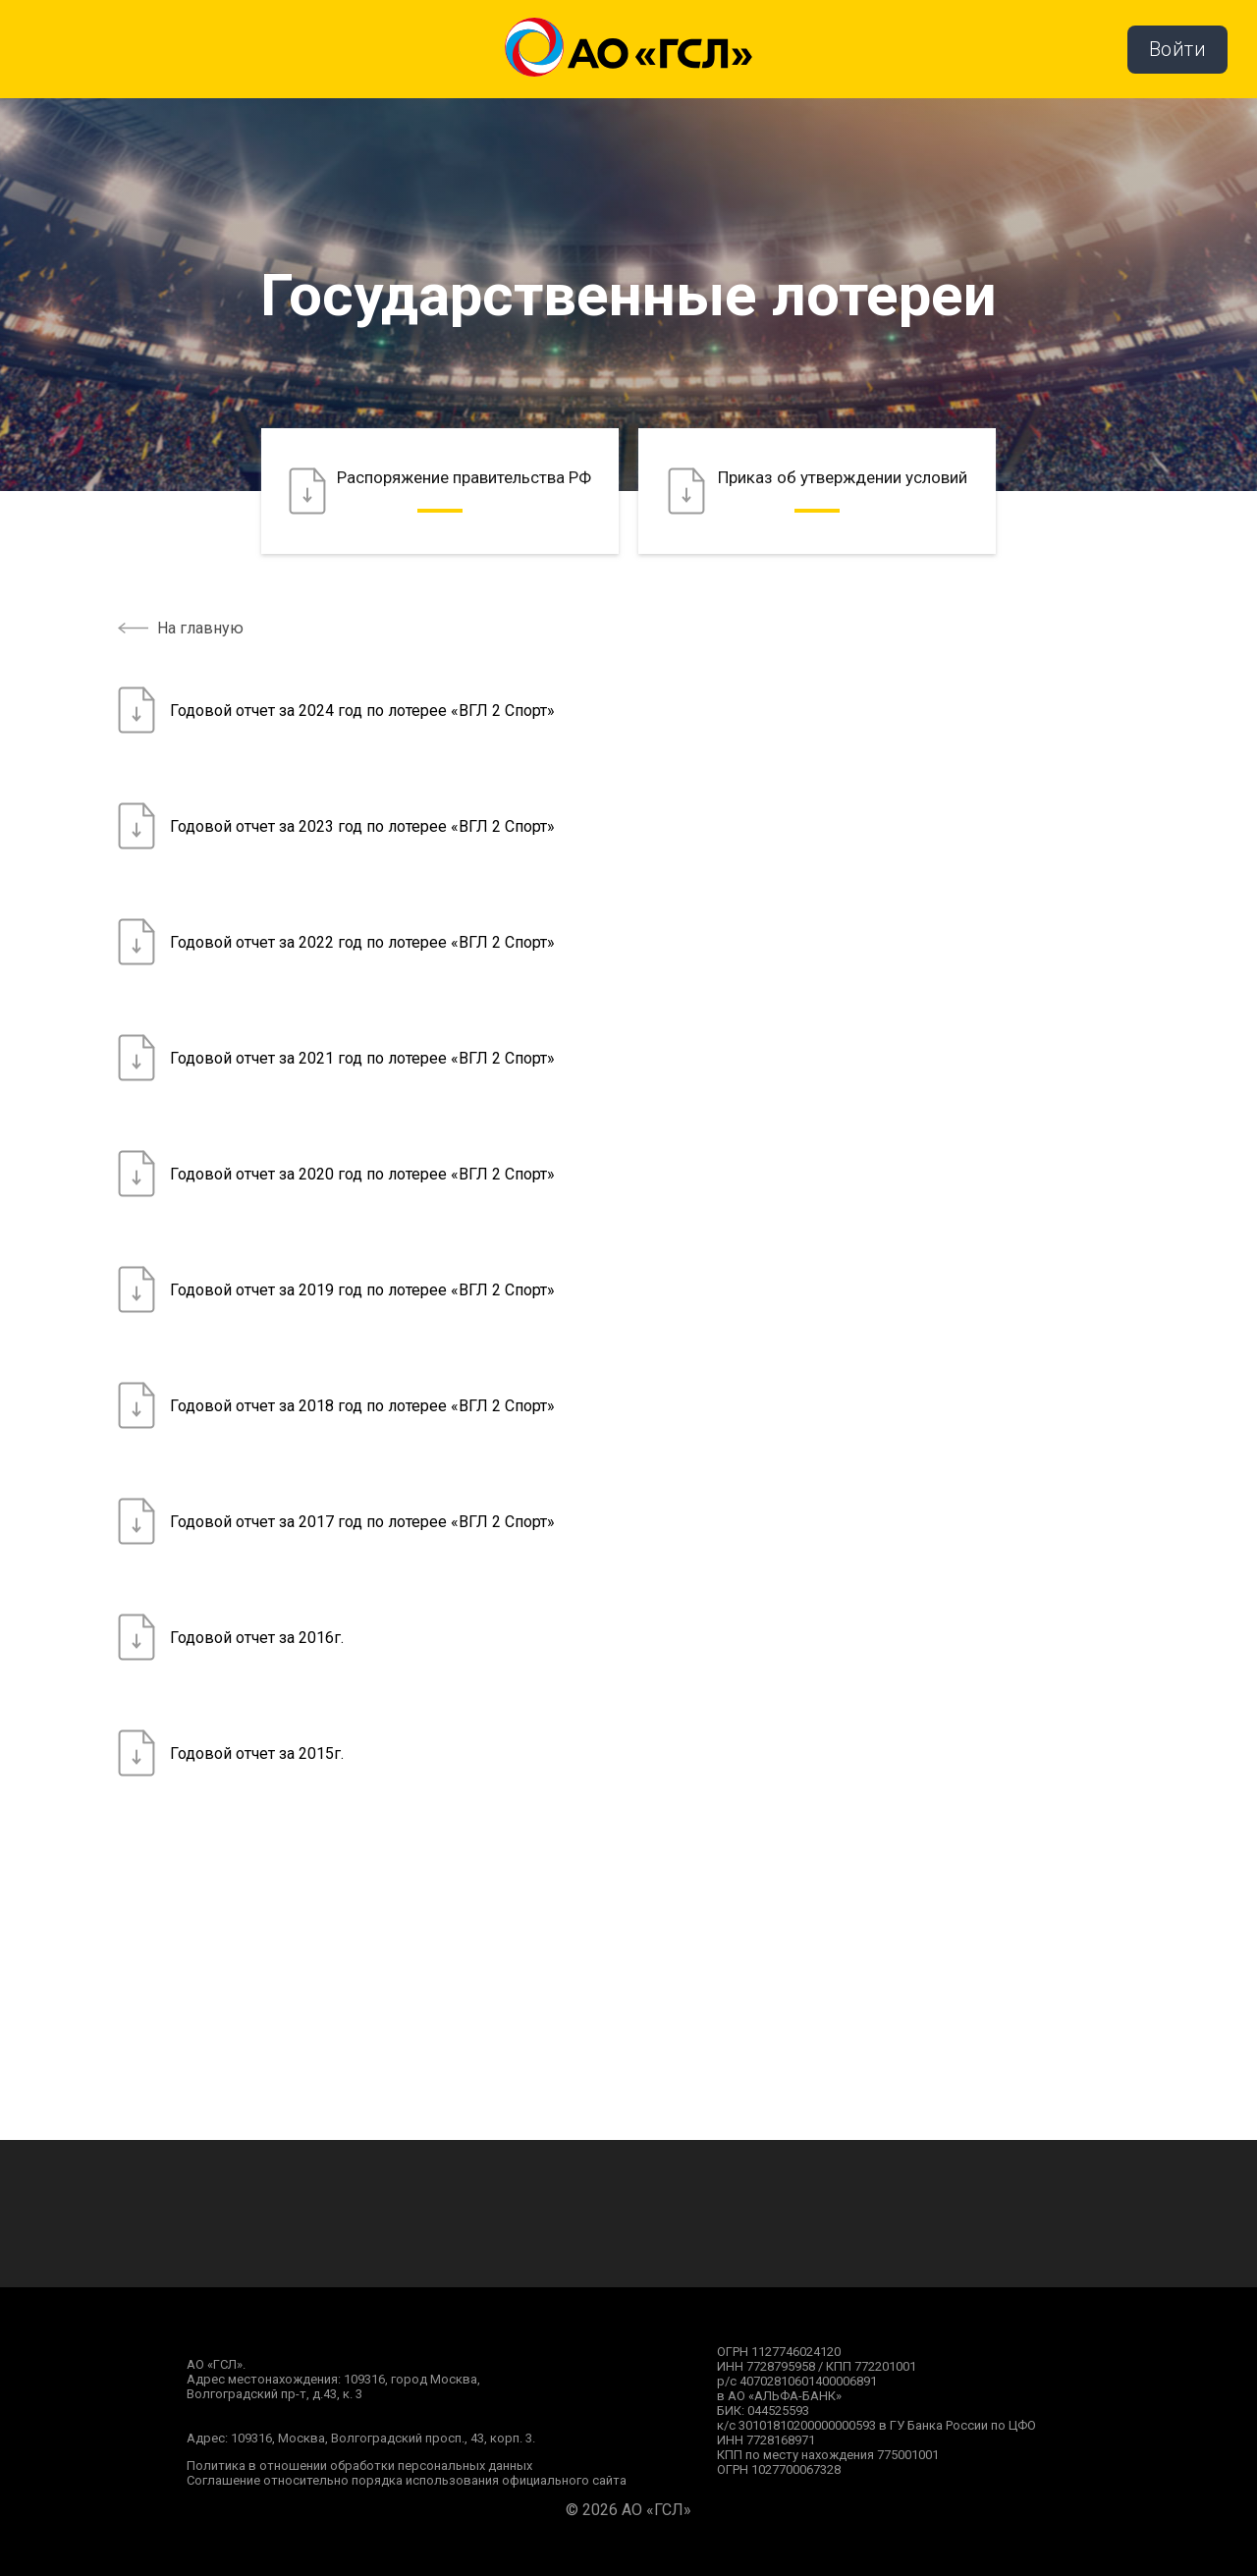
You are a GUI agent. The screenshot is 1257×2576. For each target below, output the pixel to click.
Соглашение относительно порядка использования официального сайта (407, 2480)
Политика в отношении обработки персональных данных (359, 2465)
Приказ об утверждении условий (817, 491)
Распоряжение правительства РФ (440, 491)
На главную (200, 628)
